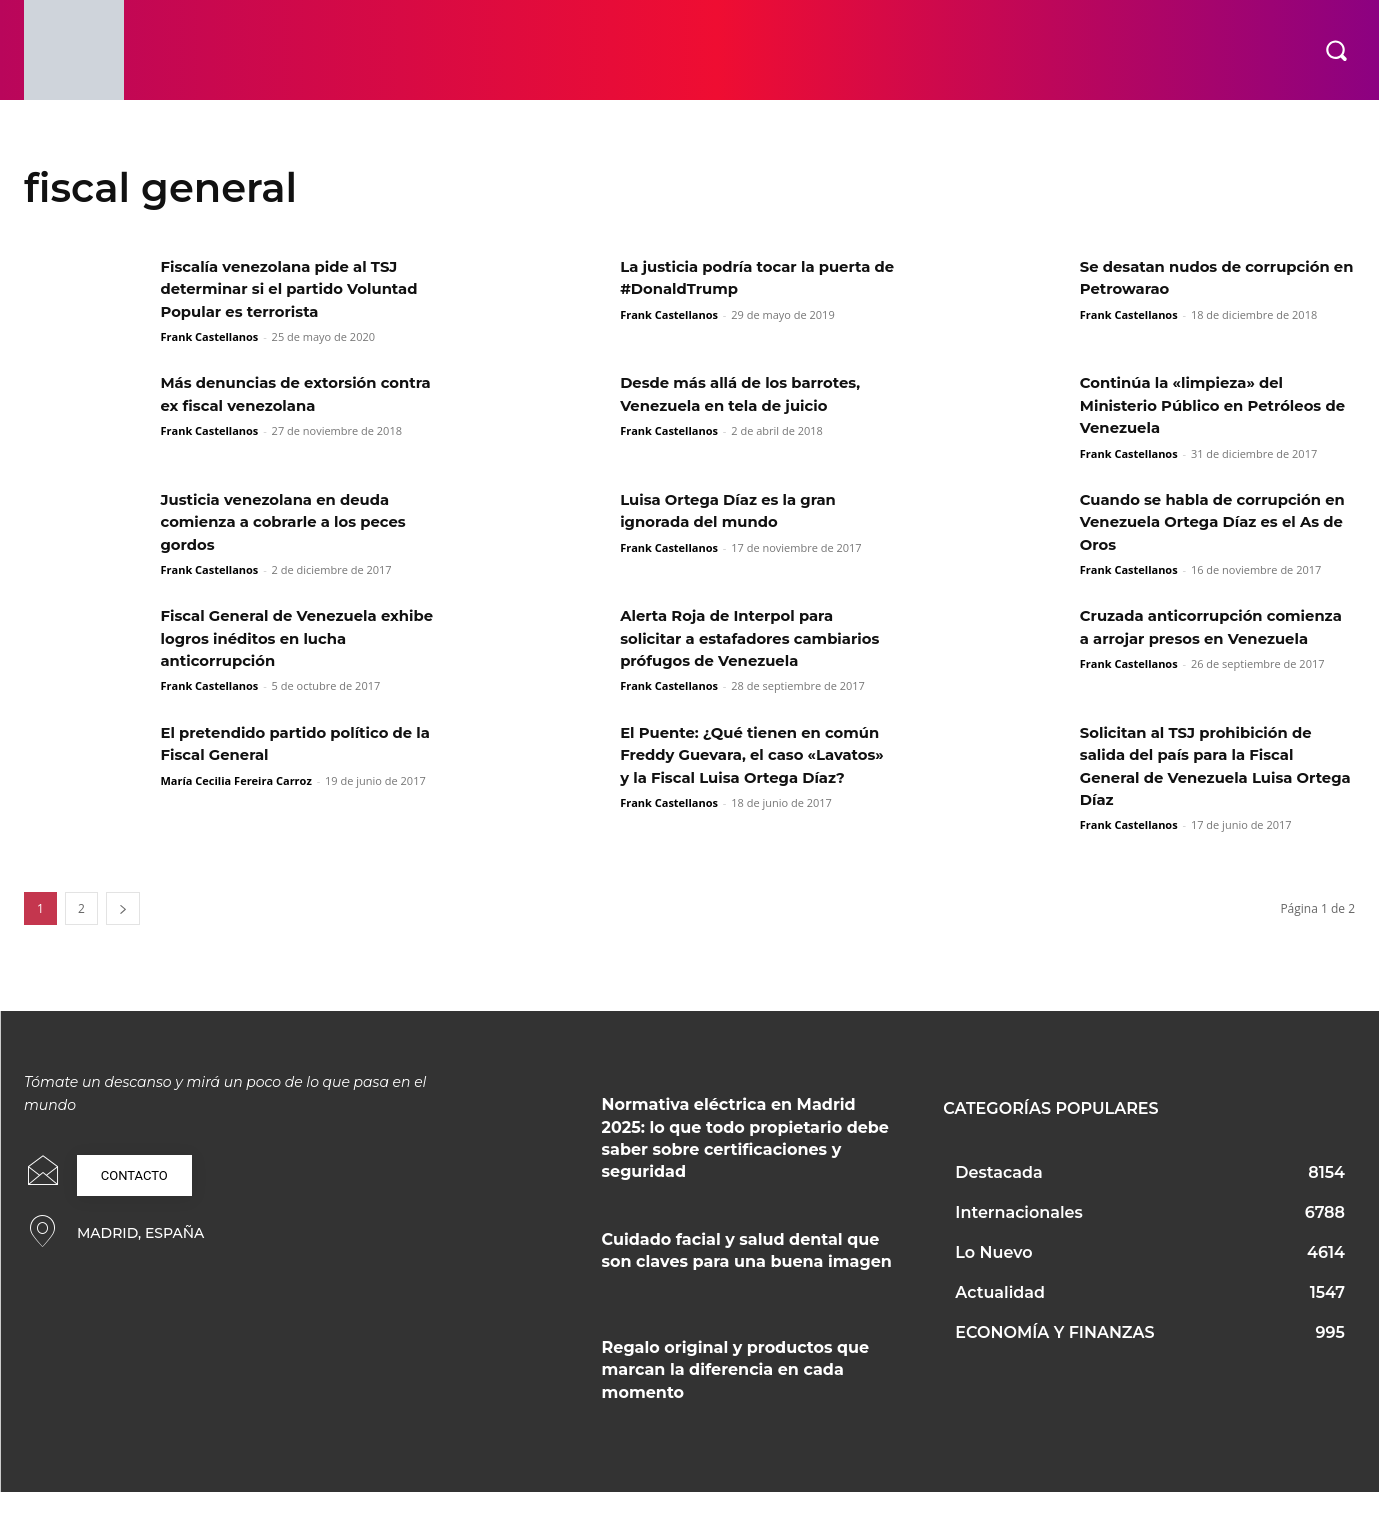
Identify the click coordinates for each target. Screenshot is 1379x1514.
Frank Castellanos (209, 336)
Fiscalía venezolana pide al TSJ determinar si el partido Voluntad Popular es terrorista (288, 289)
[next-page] (123, 930)
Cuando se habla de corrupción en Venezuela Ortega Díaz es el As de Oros (1210, 522)
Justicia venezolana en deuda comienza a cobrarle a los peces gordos (292, 522)
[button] (1336, 50)
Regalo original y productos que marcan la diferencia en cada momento (736, 1392)
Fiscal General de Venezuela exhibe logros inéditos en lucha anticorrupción (291, 638)
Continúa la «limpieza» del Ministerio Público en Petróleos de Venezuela (1210, 405)
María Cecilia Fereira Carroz (235, 802)
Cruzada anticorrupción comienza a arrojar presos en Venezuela (1200, 638)
